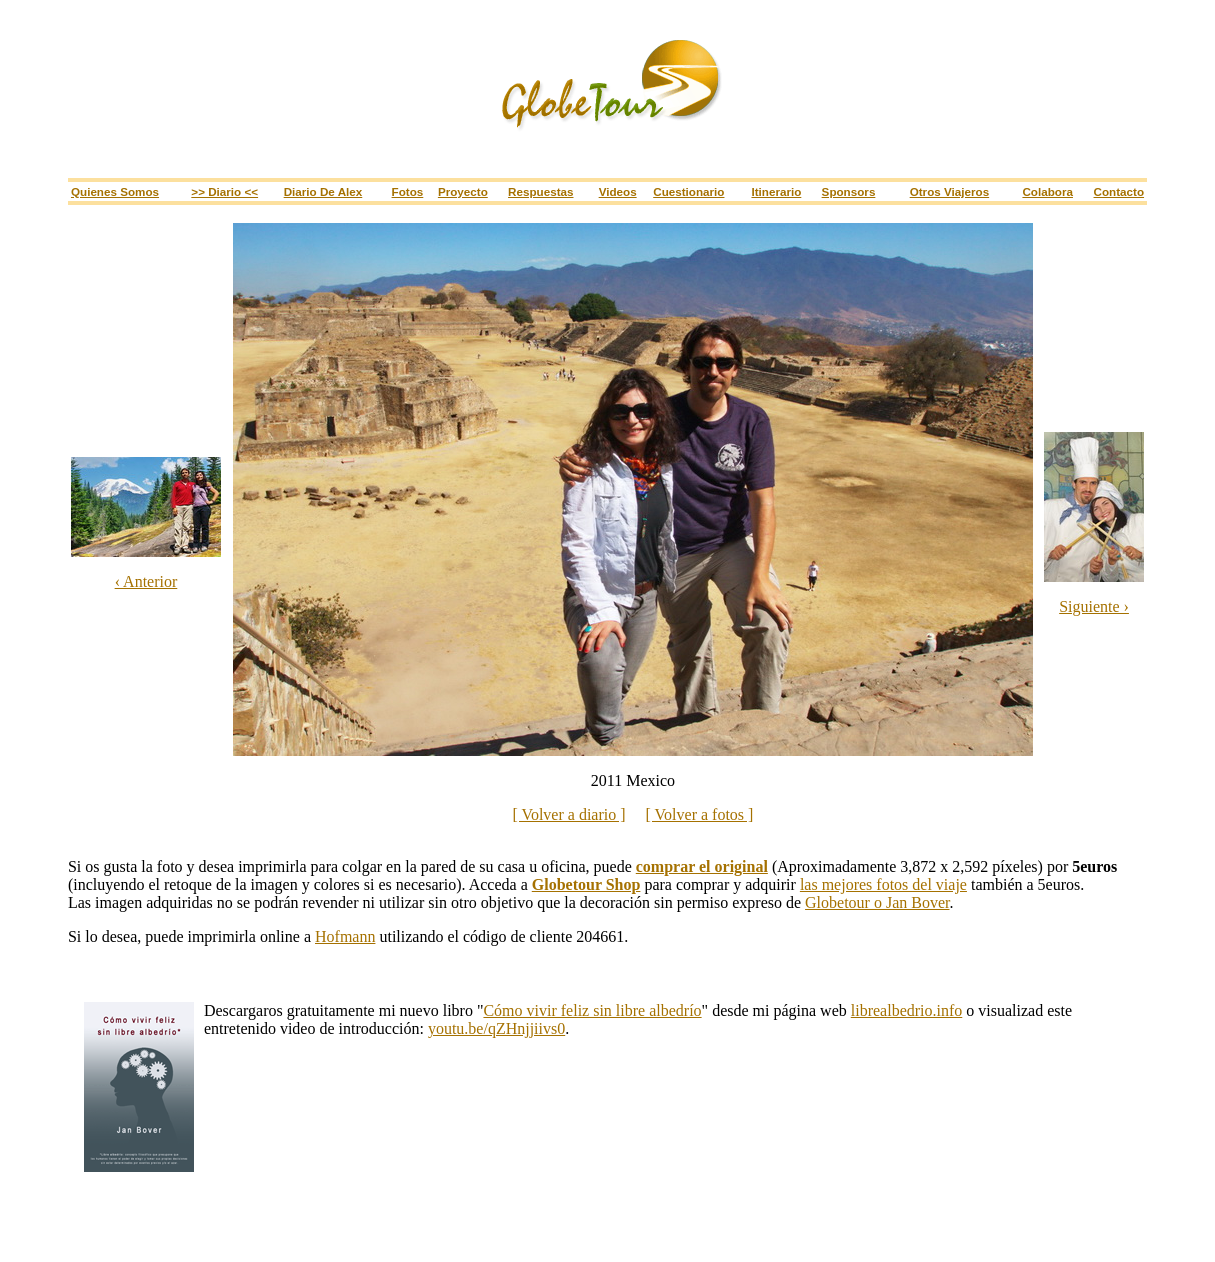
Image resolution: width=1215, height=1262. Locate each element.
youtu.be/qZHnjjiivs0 (496, 1028)
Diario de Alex (323, 191)
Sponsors (849, 191)
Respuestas (540, 191)
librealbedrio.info (907, 1010)
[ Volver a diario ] (568, 814)
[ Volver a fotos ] (700, 814)
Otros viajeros (949, 191)
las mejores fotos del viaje (883, 884)
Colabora (1047, 191)
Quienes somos (115, 191)
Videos (618, 191)
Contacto (1119, 191)
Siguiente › (1094, 606)
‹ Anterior (146, 581)
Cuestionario (688, 191)
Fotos (408, 191)
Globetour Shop (586, 884)
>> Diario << (224, 191)
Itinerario (776, 191)
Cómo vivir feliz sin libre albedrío (592, 1010)
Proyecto (463, 191)
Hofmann (345, 936)
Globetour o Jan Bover (877, 902)
